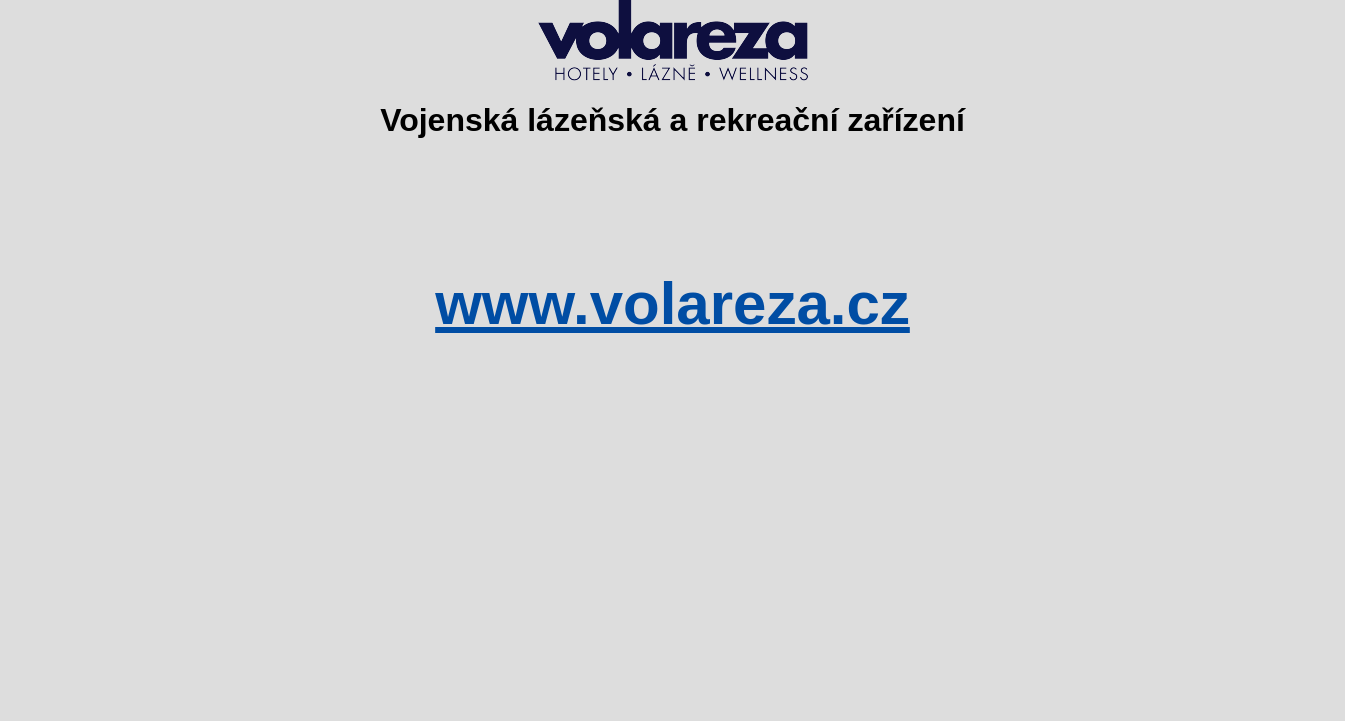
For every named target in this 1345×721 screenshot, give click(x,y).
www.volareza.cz (672, 303)
